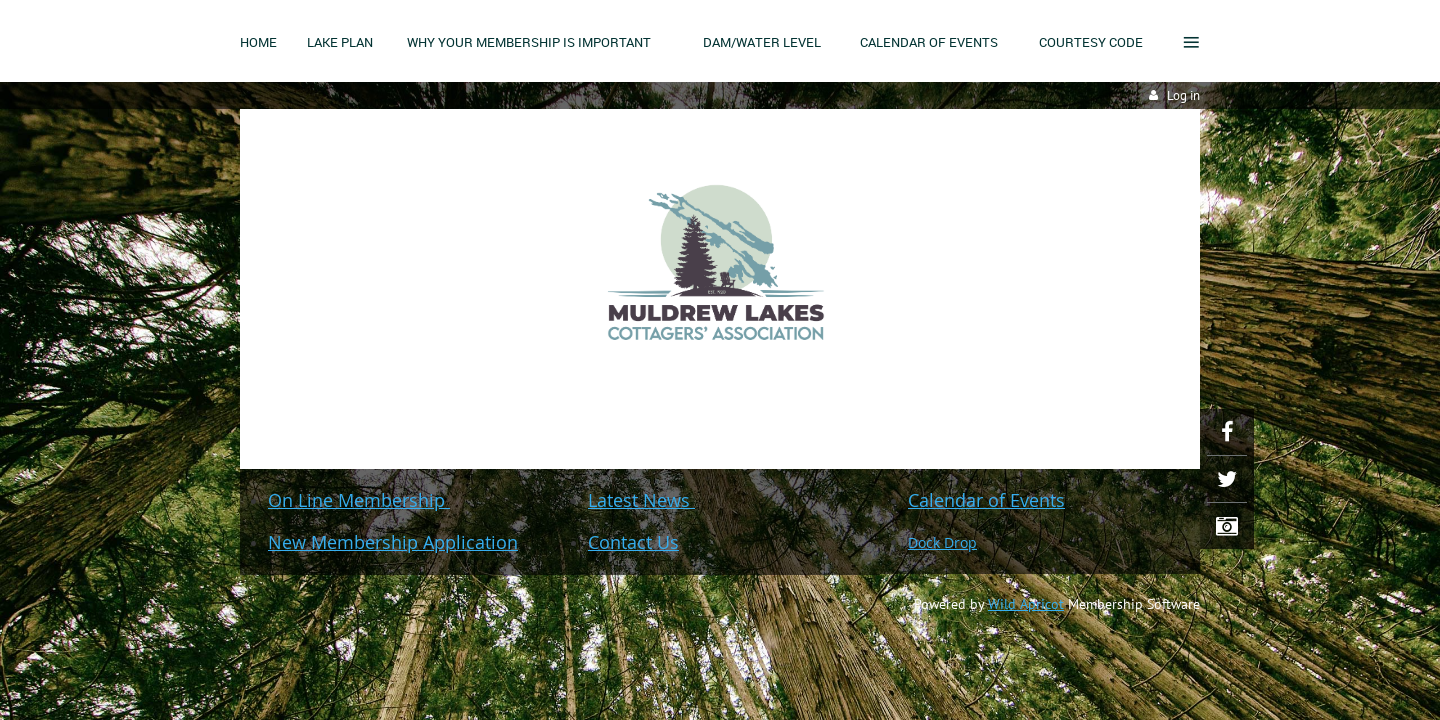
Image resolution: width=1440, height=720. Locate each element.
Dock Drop (942, 542)
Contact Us (633, 542)
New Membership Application (393, 542)
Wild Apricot (1026, 604)
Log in (1183, 95)
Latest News (641, 500)
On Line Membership (359, 500)
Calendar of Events (986, 500)
